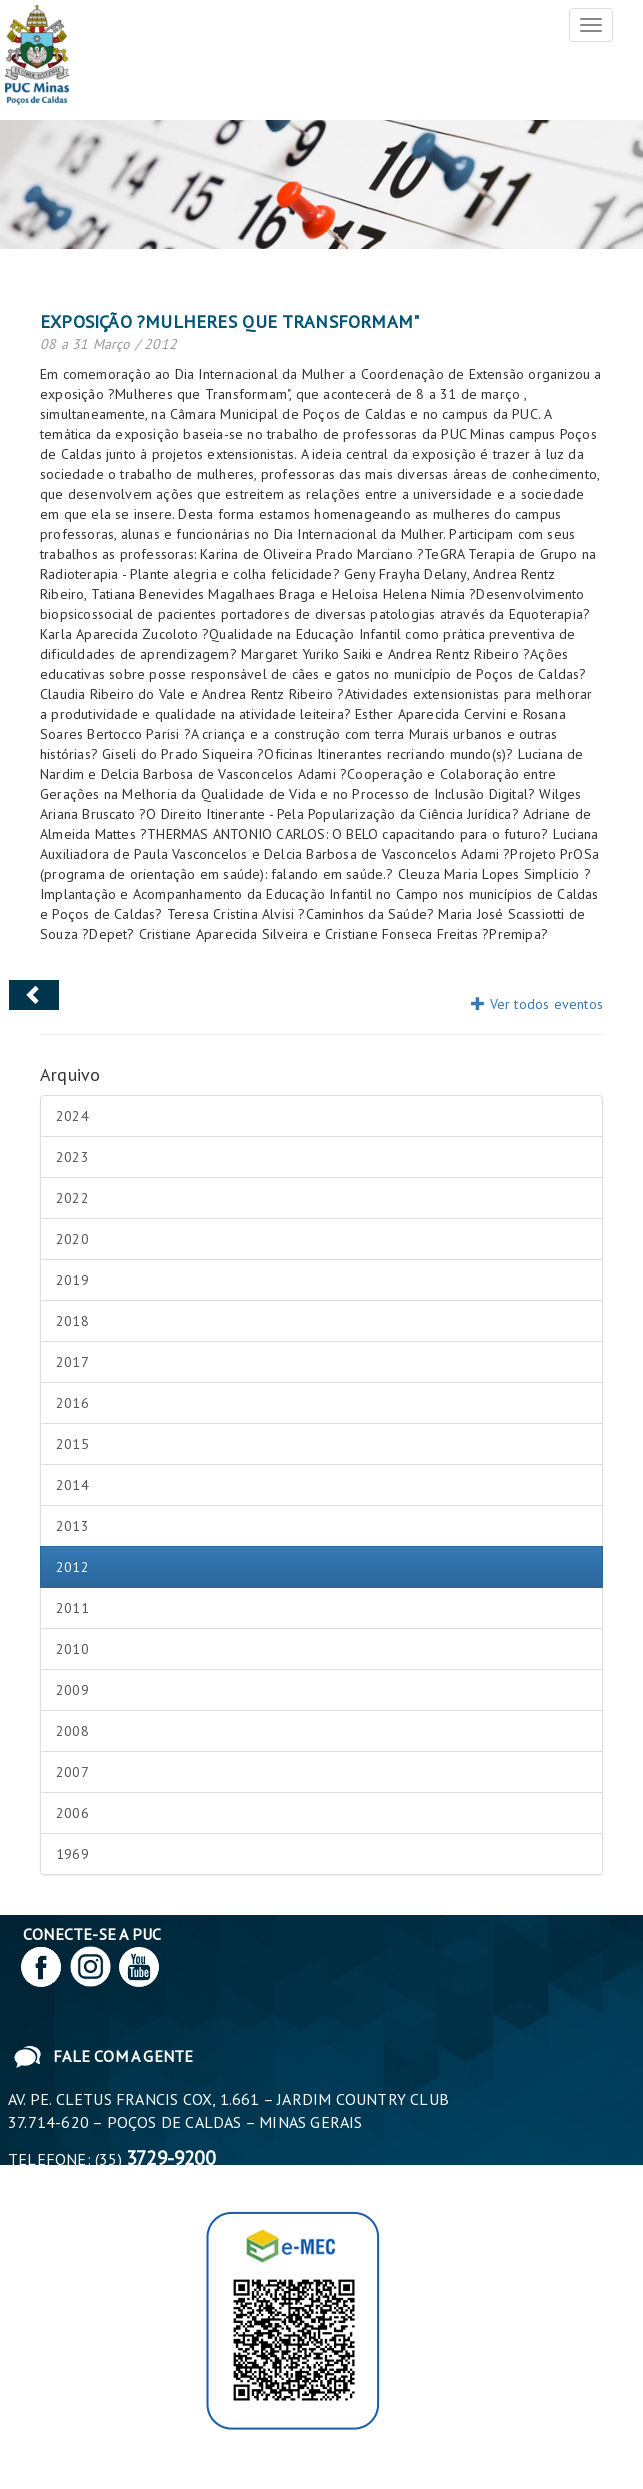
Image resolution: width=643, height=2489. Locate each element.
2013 (72, 1526)
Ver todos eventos (537, 1004)
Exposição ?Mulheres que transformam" (229, 321)
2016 (72, 1403)
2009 (72, 1690)
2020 (72, 1239)
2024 (72, 1116)
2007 (72, 1772)
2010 (72, 1649)
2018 (72, 1321)
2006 (72, 1813)
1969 (72, 1854)
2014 (72, 1485)
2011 (72, 1608)
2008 (72, 1731)
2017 (72, 1362)
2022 (72, 1198)
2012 (72, 1567)
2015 (72, 1444)
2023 (72, 1157)
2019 (72, 1280)
